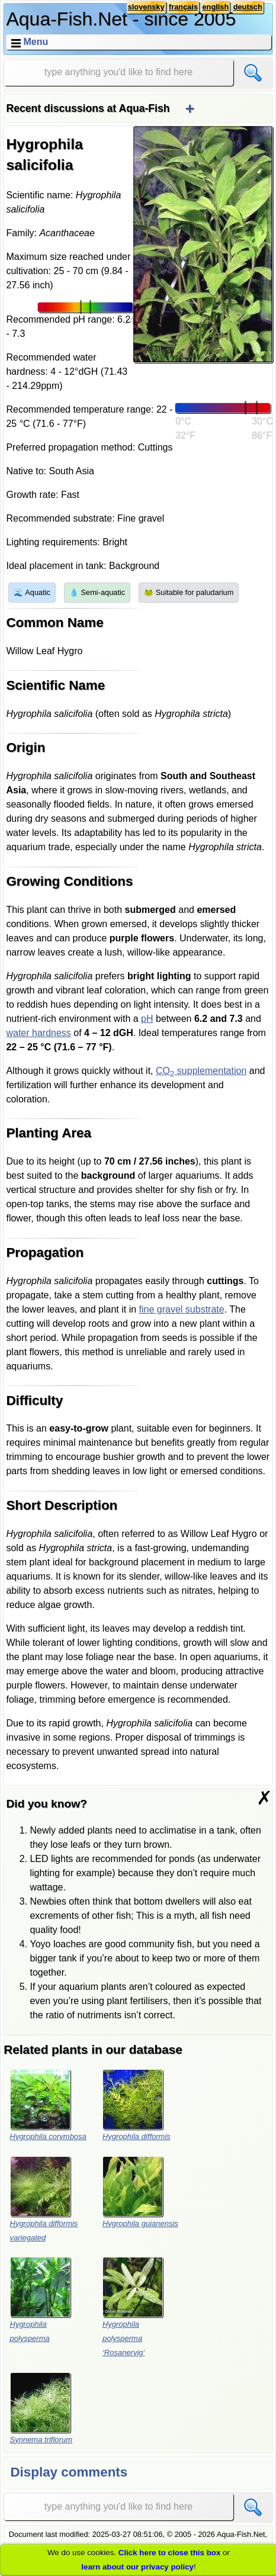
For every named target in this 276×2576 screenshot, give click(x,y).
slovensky (146, 6)
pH (147, 1019)
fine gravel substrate (181, 1309)
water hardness (38, 1033)
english (215, 6)
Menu (35, 42)
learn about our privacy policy (137, 2566)
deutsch (247, 6)
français (183, 6)
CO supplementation (201, 1071)
